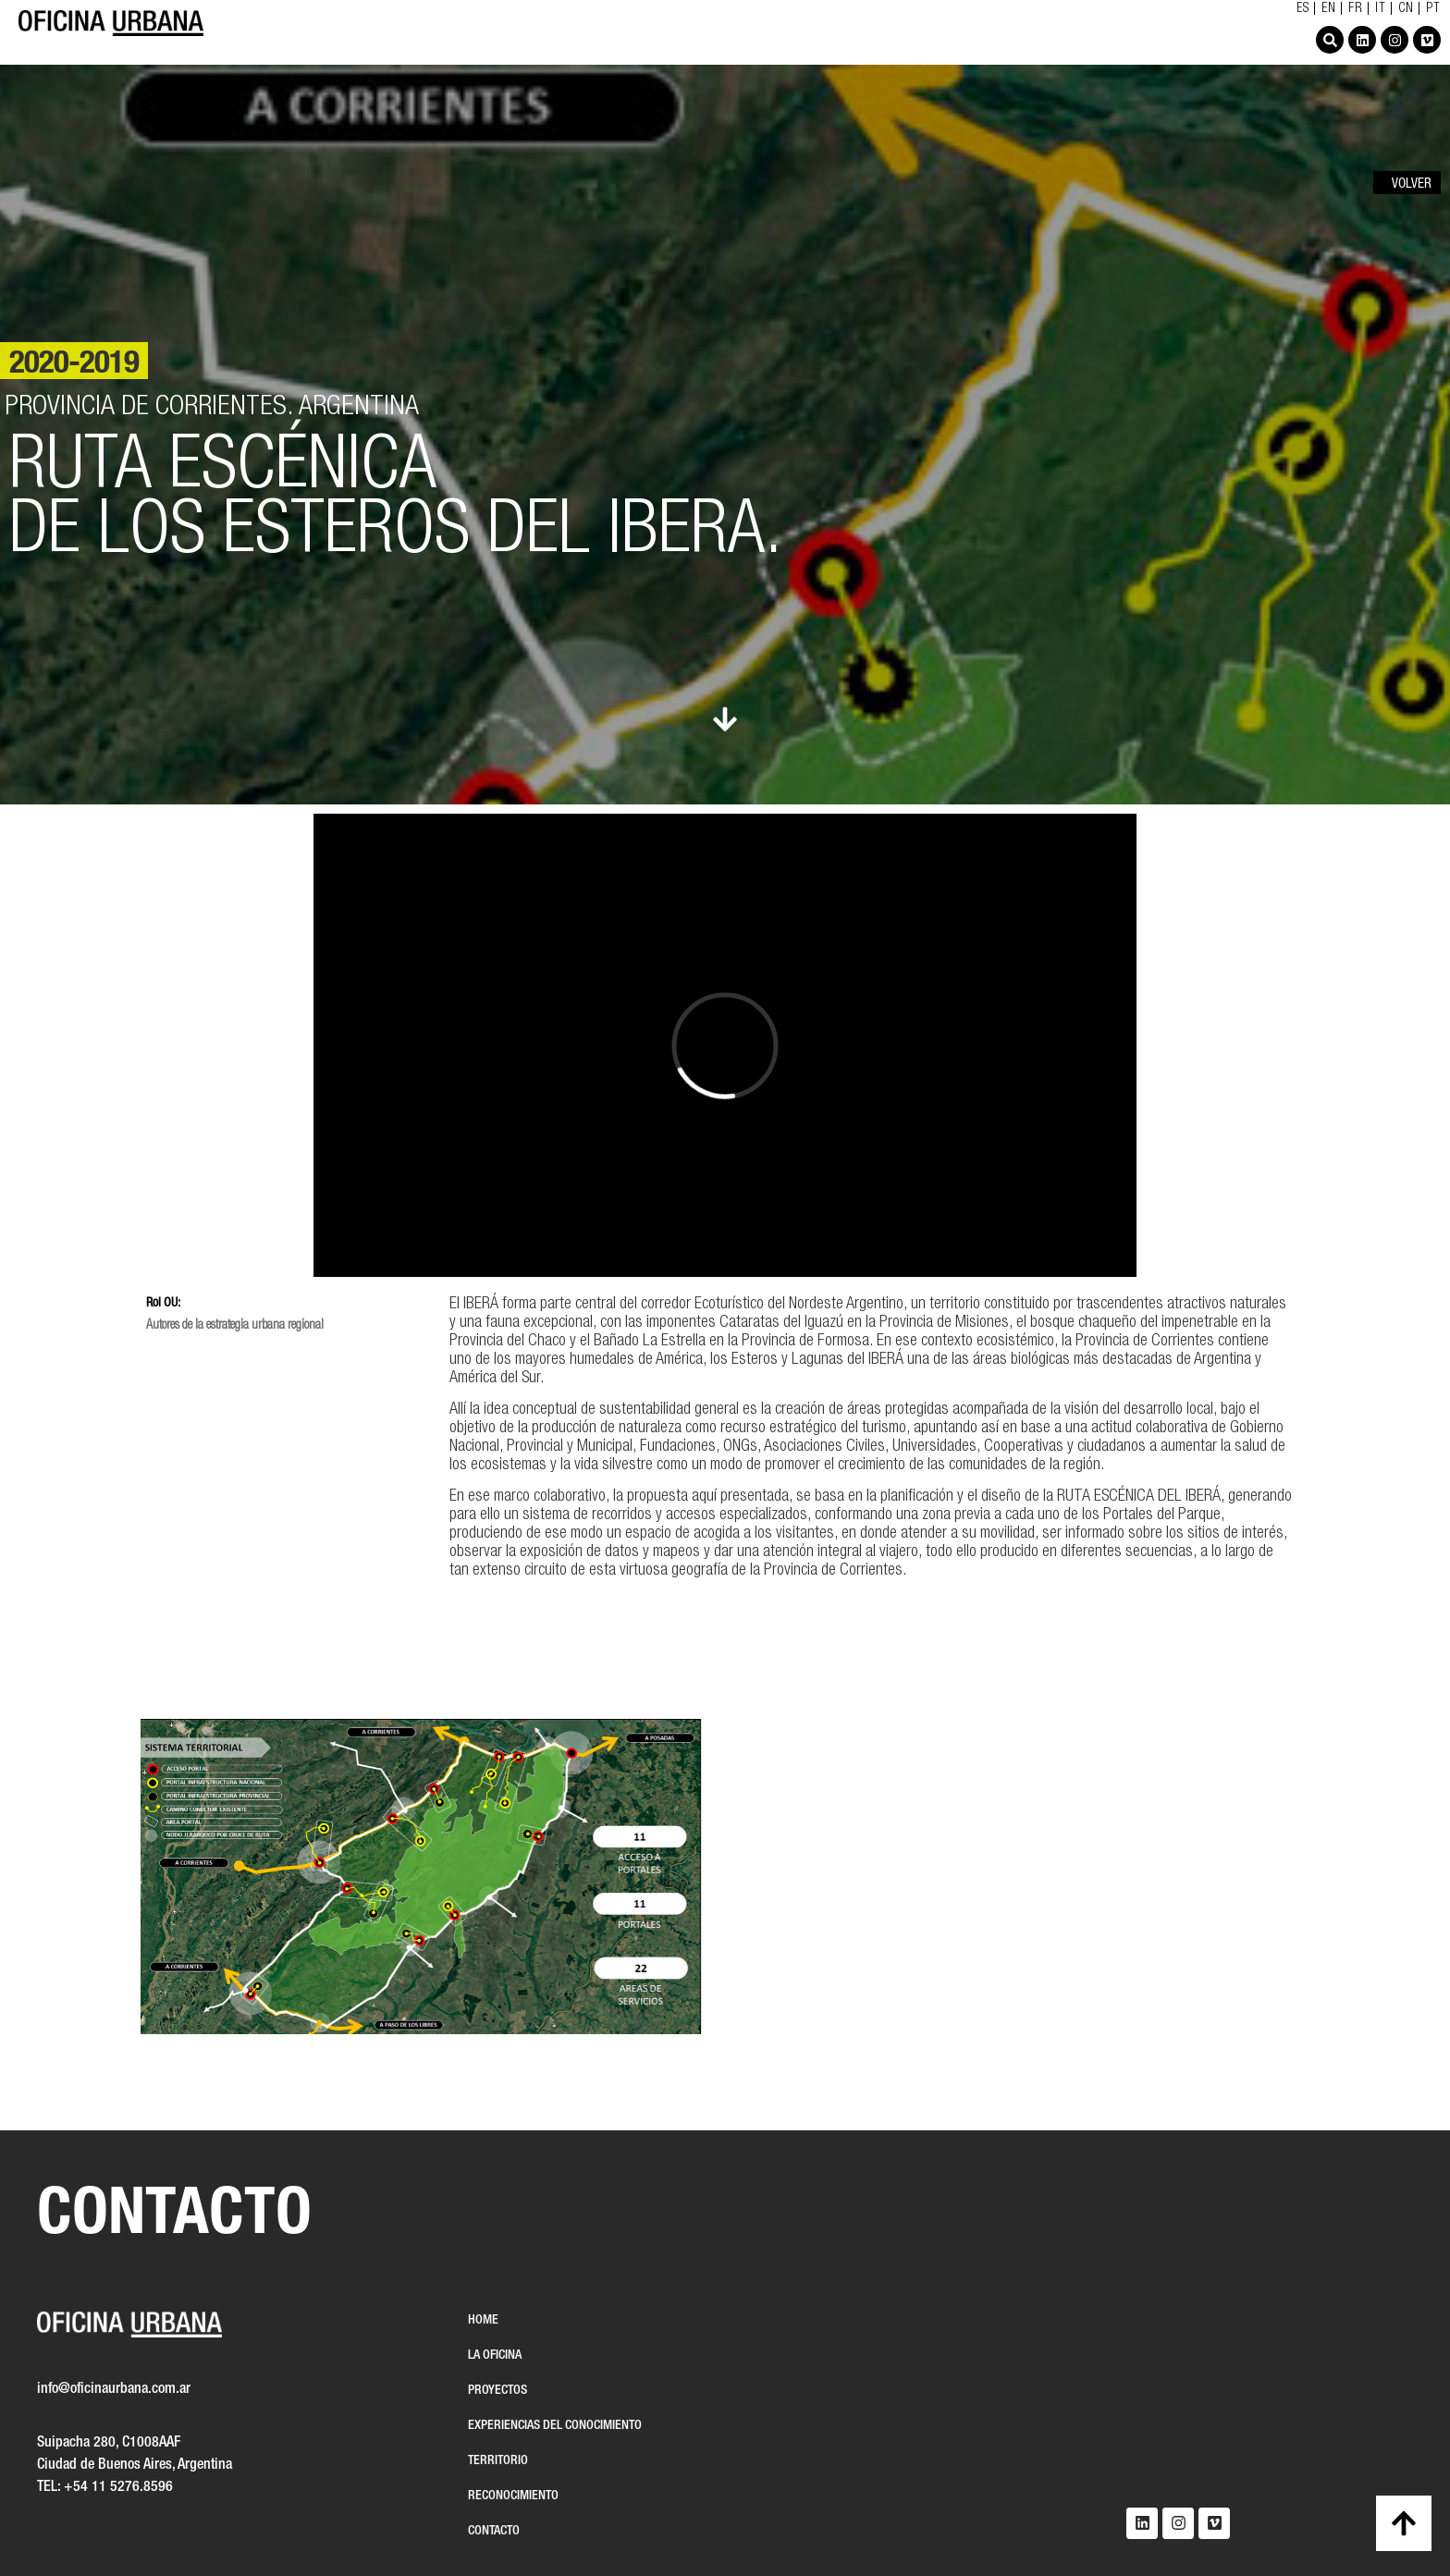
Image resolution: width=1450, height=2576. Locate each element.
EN (1328, 9)
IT (1380, 9)
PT (1433, 9)
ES (1302, 9)
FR (1355, 9)
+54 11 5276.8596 (118, 2487)
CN (1406, 9)
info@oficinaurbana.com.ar (113, 2389)
